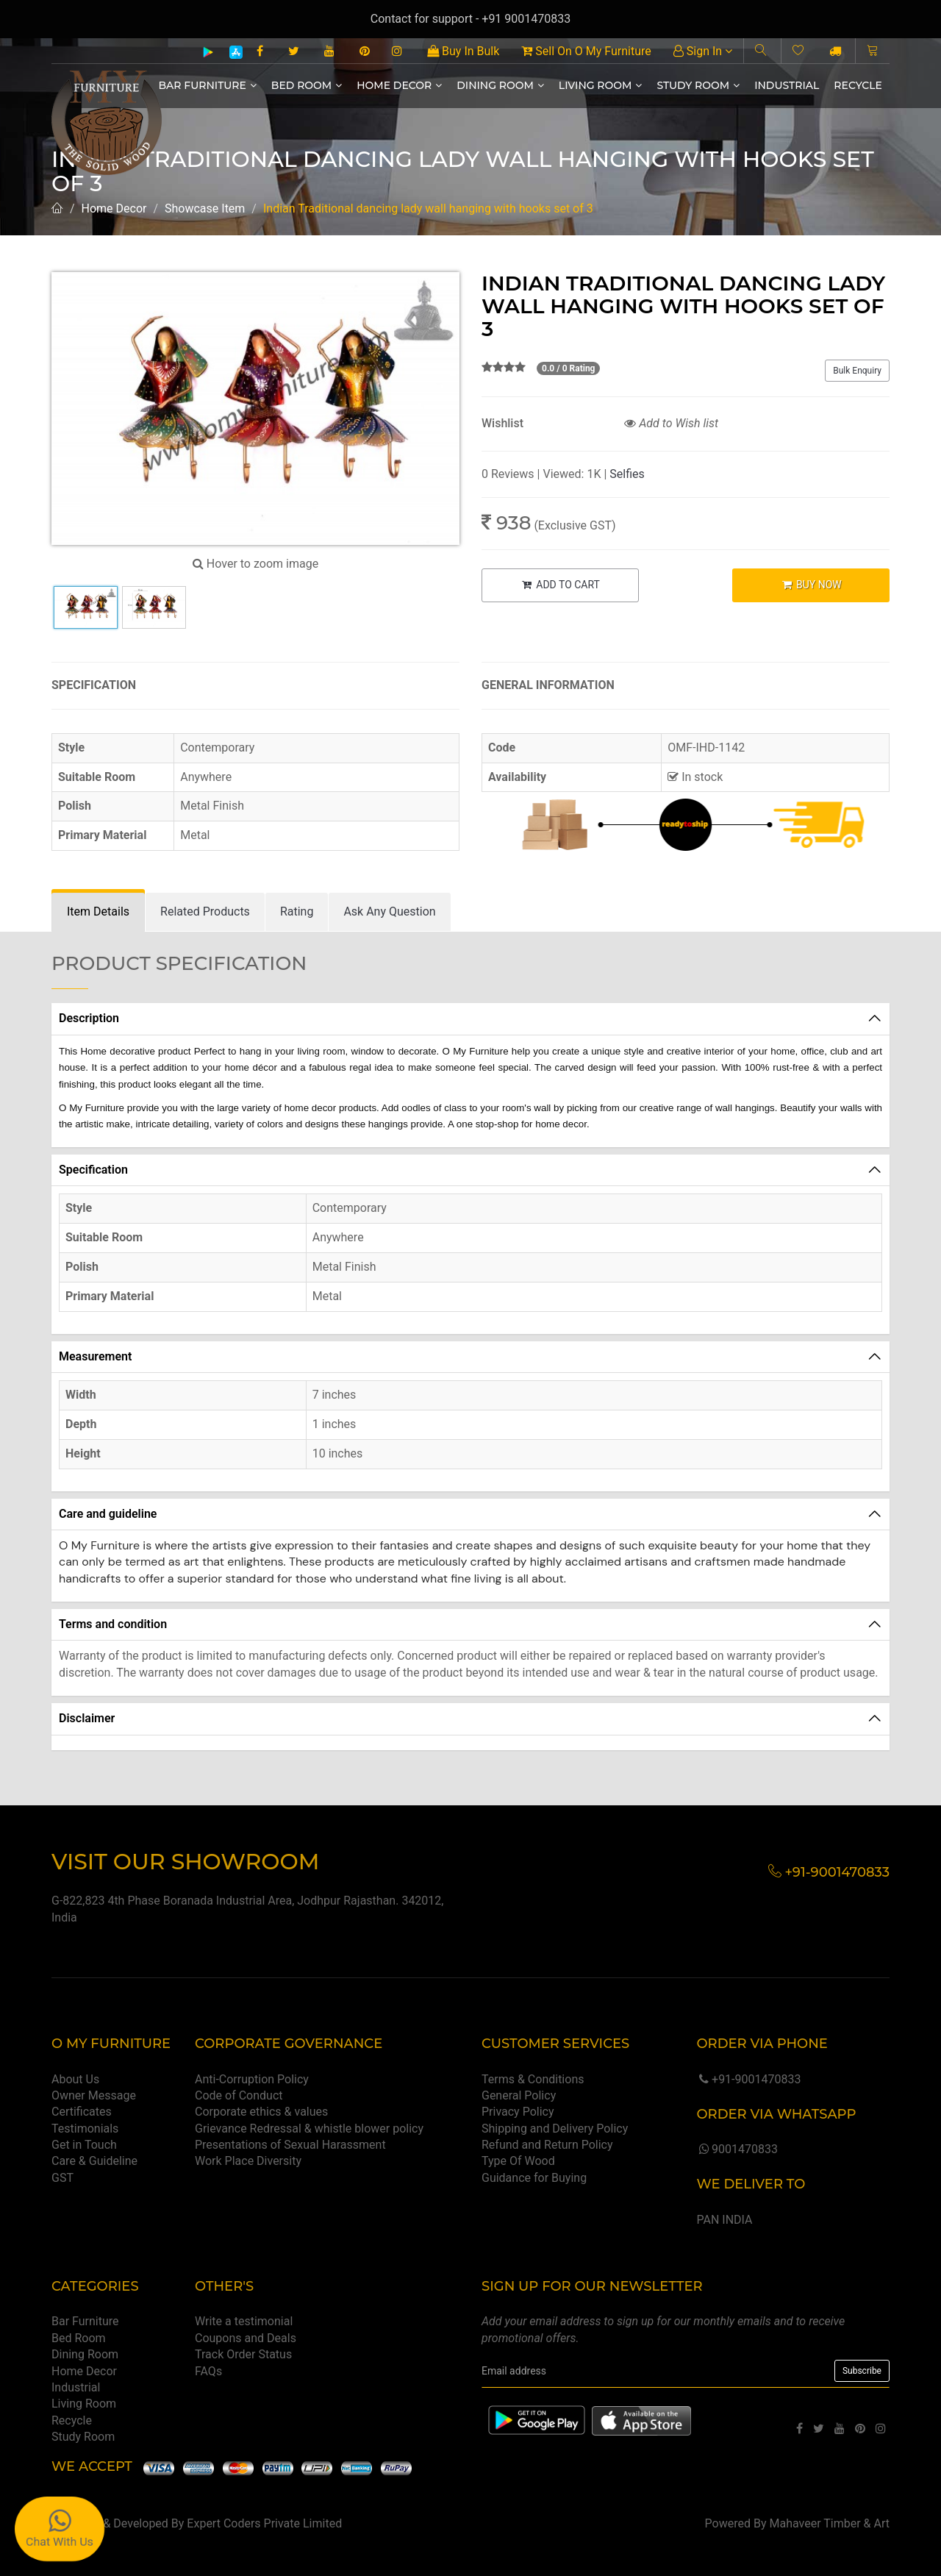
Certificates (81, 2112)
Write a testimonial (244, 2321)
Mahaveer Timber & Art (830, 2523)
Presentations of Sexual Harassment (290, 2145)
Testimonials (84, 2129)
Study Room (698, 85)
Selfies (626, 474)
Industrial (786, 85)
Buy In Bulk (463, 51)
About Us (75, 2079)
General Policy (519, 2095)
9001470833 (736, 2149)
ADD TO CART (560, 585)
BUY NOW (811, 585)
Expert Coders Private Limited (264, 2523)
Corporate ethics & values (261, 2112)
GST (62, 2178)
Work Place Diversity (248, 2161)
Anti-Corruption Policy (252, 2079)
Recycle (858, 85)
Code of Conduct (239, 2095)
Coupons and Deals (245, 2338)
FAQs (208, 2371)
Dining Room (500, 85)
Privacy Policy (518, 2112)
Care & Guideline (94, 2161)
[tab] (98, 912)
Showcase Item (205, 208)
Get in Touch (84, 2145)
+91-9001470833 (748, 2079)
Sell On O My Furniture (586, 51)
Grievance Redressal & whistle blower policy (309, 2129)
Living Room (601, 85)
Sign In (702, 51)
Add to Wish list (671, 423)
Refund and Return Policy (547, 2145)
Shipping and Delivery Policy (555, 2129)
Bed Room (306, 85)
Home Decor (399, 85)
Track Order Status (243, 2354)
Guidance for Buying (534, 2178)
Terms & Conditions (533, 2079)
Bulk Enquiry (857, 370)
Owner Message (93, 2095)
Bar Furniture (208, 85)
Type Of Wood (518, 2161)
